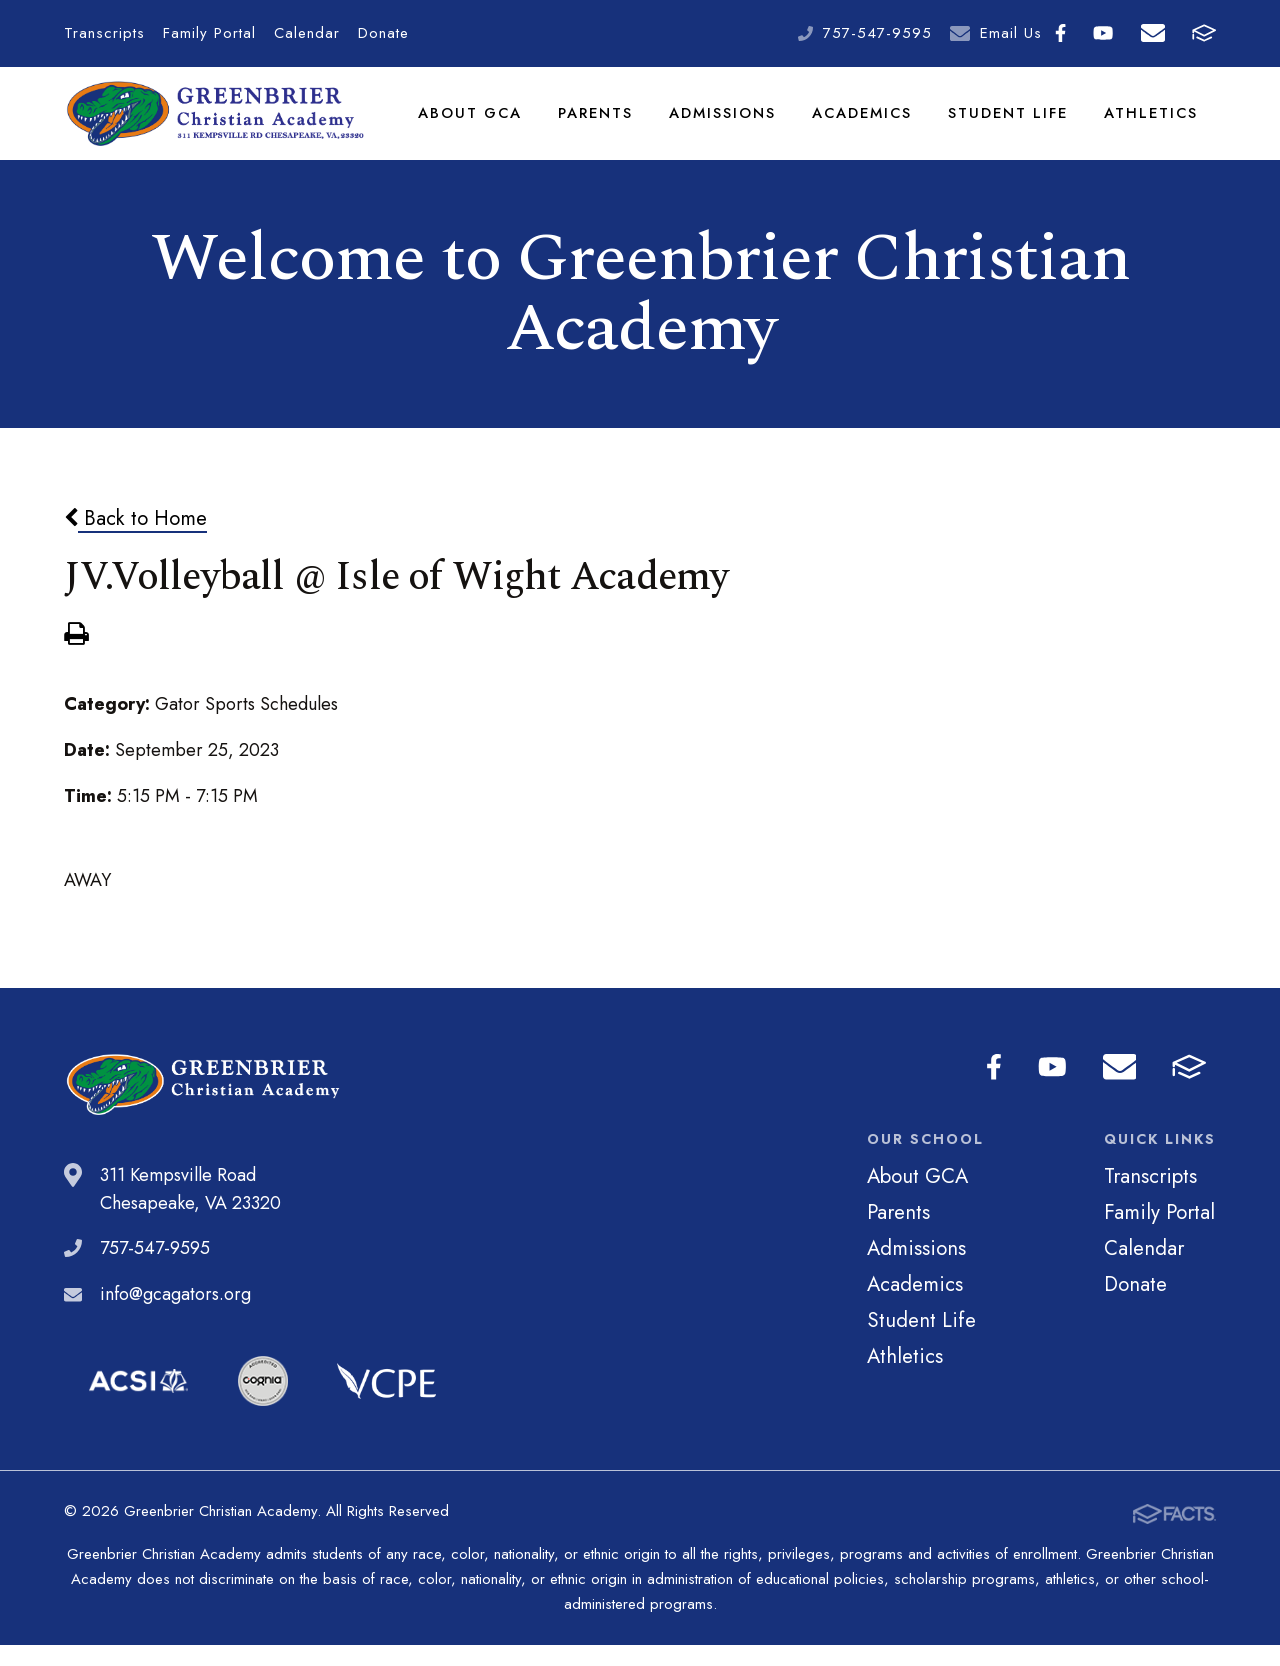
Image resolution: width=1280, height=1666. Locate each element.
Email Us (1011, 33)
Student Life (1011, 124)
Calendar (307, 33)
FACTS (1204, 33)
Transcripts (104, 33)
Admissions (726, 124)
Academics (866, 124)
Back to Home (135, 541)
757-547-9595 (877, 33)
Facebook (1060, 33)
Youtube (1103, 33)
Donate (383, 33)
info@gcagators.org (175, 1317)
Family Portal (209, 33)
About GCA (475, 124)
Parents (599, 124)
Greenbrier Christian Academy (217, 125)
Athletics (1152, 124)
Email (1153, 33)
